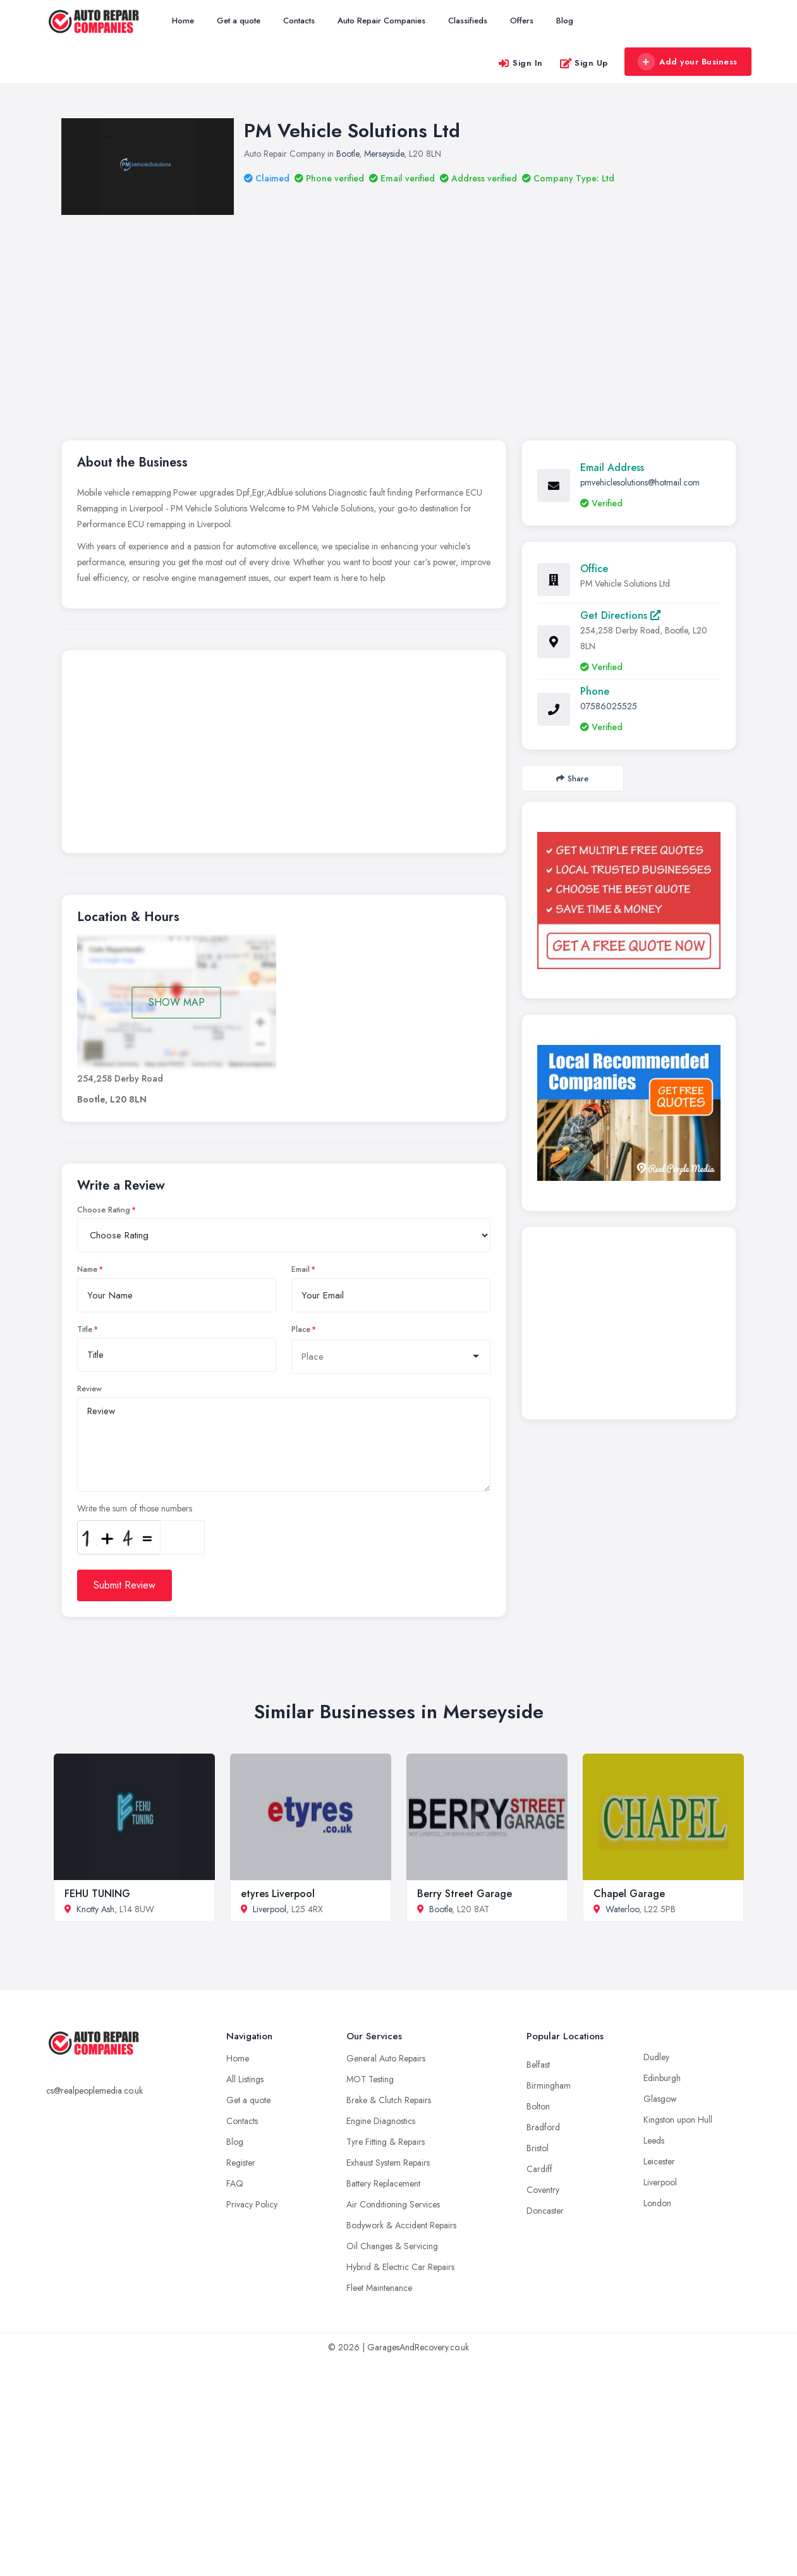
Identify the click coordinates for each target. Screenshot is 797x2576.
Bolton (538, 2106)
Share (572, 778)
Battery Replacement (383, 2183)
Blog (564, 21)
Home (183, 21)
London (657, 2203)
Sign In (520, 63)
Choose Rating (103, 1210)
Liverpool (269, 1909)
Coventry (542, 2189)
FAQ (234, 2183)
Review (89, 1389)
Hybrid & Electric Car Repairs (400, 2267)
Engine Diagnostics (380, 2121)
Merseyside (384, 153)
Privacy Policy (251, 2204)
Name (87, 1269)
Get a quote (238, 21)
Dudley (656, 2057)
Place (300, 1329)
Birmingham (548, 2085)
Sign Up (583, 63)
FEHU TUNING (97, 1893)
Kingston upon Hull (677, 2119)
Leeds (653, 2140)
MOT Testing (370, 2079)
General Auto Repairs (385, 2058)
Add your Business (688, 62)
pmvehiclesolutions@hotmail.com (640, 482)
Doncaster (545, 2210)
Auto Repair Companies (381, 21)
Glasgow (660, 2098)
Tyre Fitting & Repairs (385, 2141)
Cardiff (539, 2169)
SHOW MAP (177, 1002)
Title (84, 1329)
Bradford (543, 2127)
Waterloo (622, 1909)
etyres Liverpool (278, 1893)
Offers (521, 21)
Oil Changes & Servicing (392, 2246)
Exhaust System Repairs (388, 2162)
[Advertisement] (418, 309)
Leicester (659, 2161)
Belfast (538, 2064)
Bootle (347, 153)
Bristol (537, 2148)
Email (300, 1269)
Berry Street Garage (464, 1893)
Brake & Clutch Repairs (388, 2100)
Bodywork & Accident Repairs (401, 2225)
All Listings (245, 2079)
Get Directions (620, 615)
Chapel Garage (629, 1893)
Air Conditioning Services (393, 2204)
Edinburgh (662, 2078)
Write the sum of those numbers (134, 1508)
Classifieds (467, 21)
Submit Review (124, 1585)
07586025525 (608, 706)
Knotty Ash (95, 1909)
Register (240, 2162)
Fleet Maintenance (379, 2287)
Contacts (299, 21)
